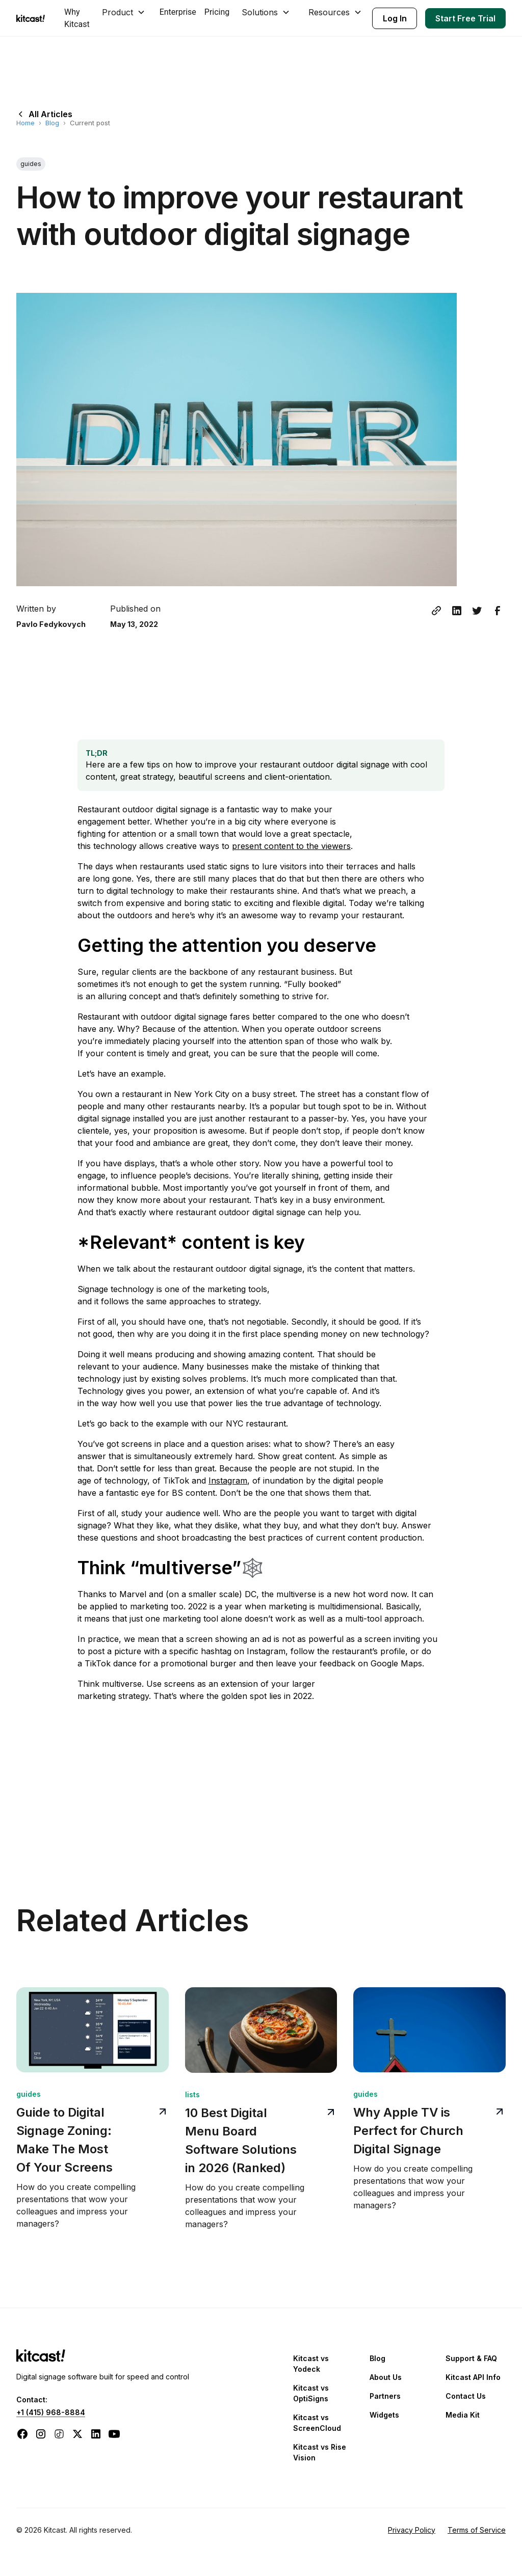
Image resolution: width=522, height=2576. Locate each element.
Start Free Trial (465, 18)
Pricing (217, 12)
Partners (385, 2396)
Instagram (227, 1480)
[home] (32, 18)
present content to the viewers (291, 846)
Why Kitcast (77, 18)
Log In (395, 18)
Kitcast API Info (473, 2377)
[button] (124, 12)
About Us (386, 2377)
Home (25, 123)
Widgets (384, 2414)
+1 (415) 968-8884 (50, 2412)
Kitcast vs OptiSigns (311, 2393)
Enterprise (178, 12)
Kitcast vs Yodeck (311, 2363)
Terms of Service (477, 2530)
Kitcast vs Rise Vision (319, 2452)
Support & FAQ (471, 2358)
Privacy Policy (411, 2530)
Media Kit (463, 2414)
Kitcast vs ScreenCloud (317, 2422)
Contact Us (466, 2396)
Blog (52, 123)
